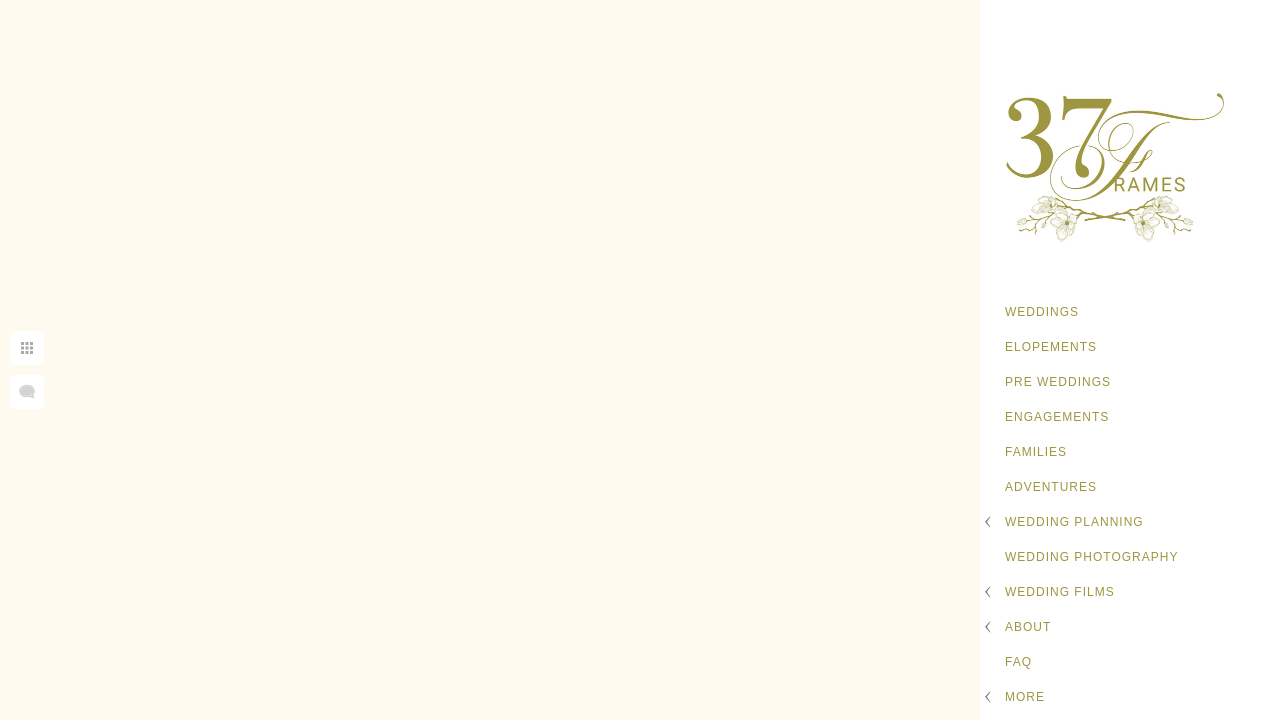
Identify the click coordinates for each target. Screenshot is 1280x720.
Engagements (1057, 417)
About (1028, 627)
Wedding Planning (1074, 522)
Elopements (1051, 347)
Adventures (1051, 487)
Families (1036, 452)
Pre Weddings (1058, 382)
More (1025, 697)
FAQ (1018, 662)
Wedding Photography (1091, 557)
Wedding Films (1060, 592)
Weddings (1042, 312)
